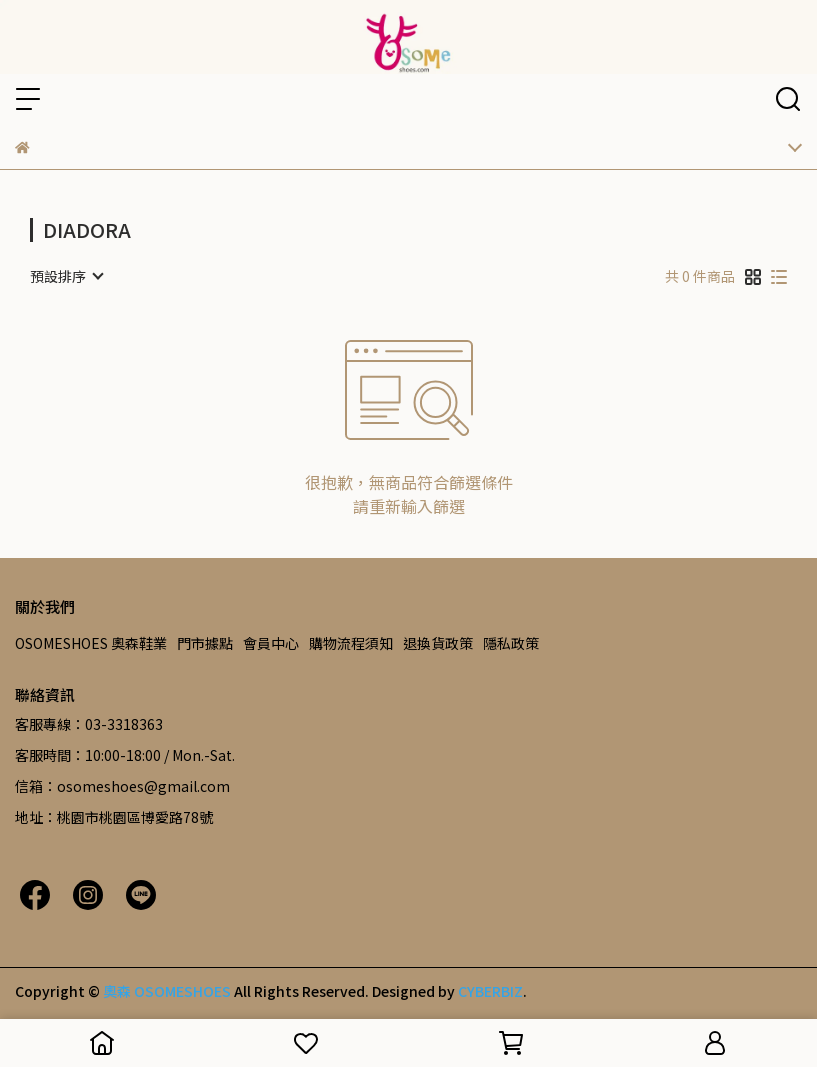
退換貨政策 (438, 643)
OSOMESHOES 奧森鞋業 (91, 643)
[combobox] (66, 276)
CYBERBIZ (490, 991)
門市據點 (205, 643)
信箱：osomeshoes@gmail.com (122, 786)
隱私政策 (511, 643)
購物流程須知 (351, 643)
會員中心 (271, 643)
